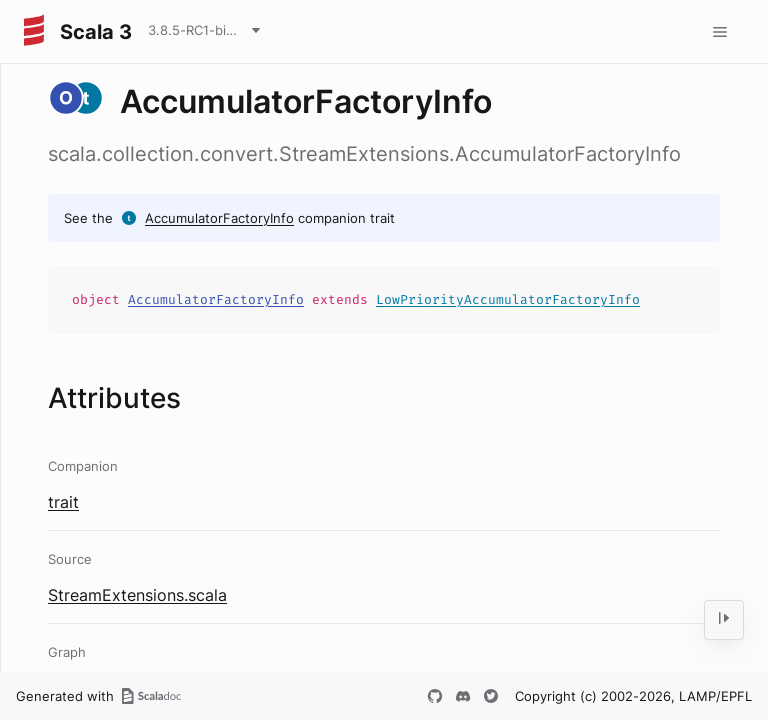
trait (63, 502)
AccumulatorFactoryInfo (219, 218)
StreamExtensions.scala (137, 595)
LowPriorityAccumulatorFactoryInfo (508, 299)
